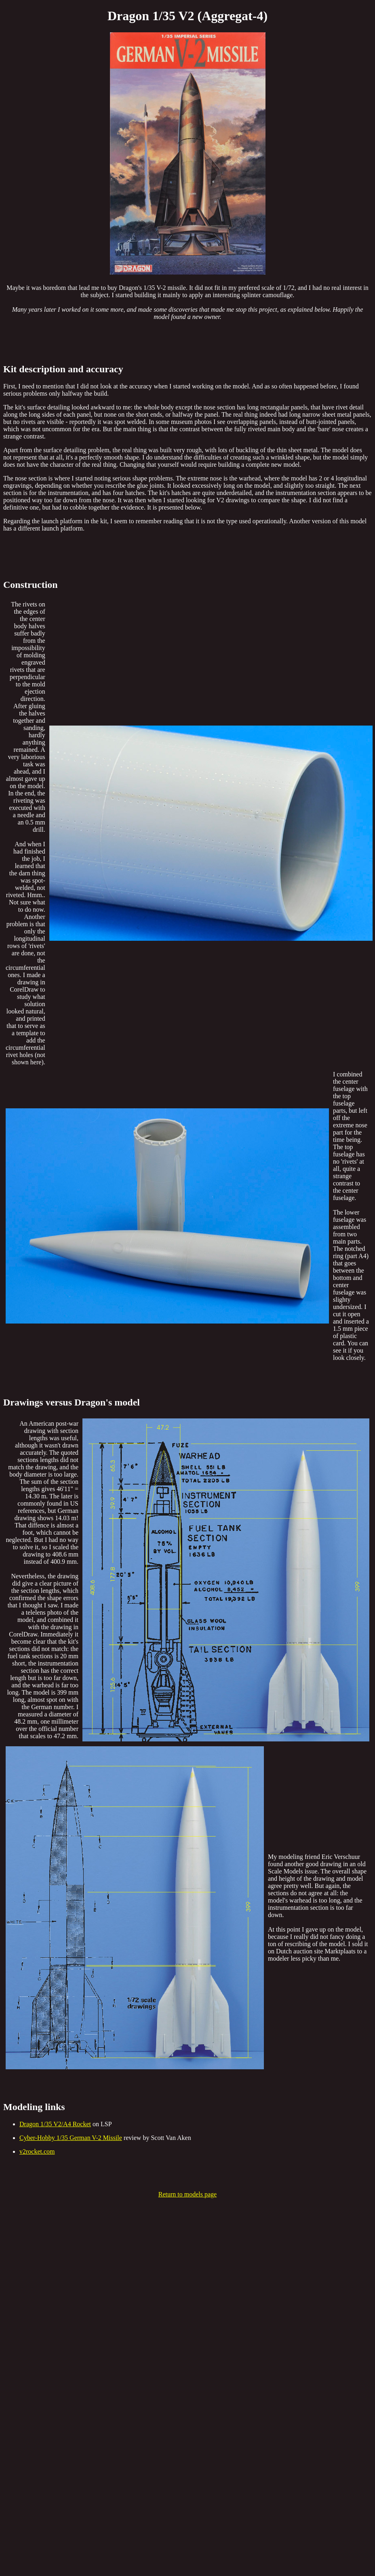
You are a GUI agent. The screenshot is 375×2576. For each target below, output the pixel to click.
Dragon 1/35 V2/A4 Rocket (55, 2124)
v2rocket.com (37, 2151)
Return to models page (187, 2194)
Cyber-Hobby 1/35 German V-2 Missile (70, 2137)
